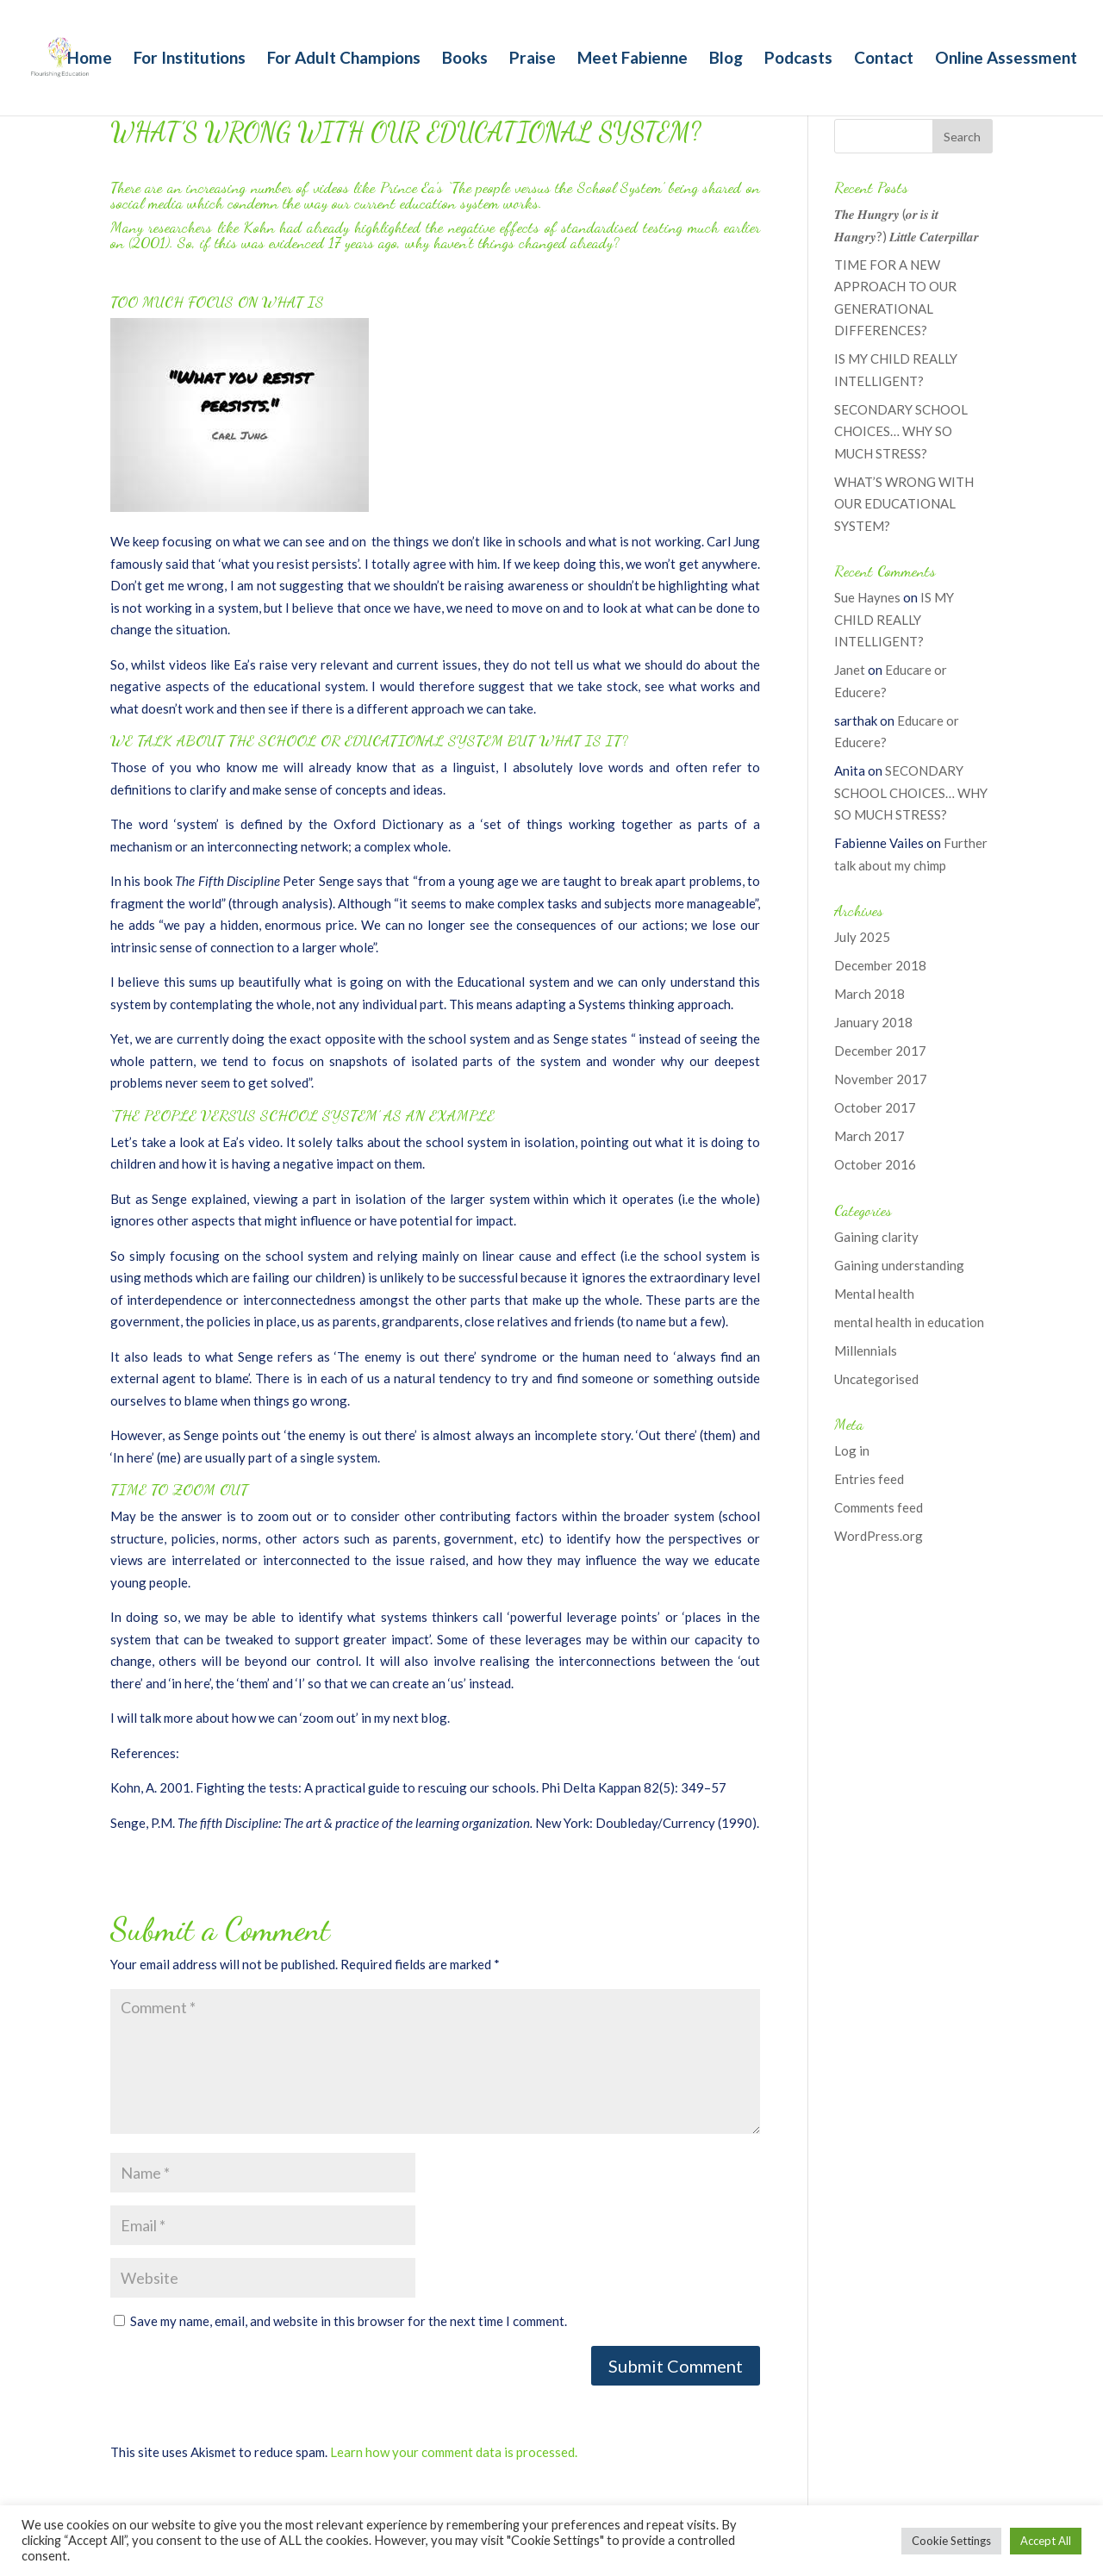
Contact (883, 59)
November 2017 (880, 1079)
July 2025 (862, 937)
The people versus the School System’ (560, 187)
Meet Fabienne (632, 59)
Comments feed (878, 1507)
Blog (726, 59)
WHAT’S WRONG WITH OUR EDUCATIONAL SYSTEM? (904, 503)
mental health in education (909, 1322)
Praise (532, 59)
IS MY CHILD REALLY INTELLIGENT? (894, 619)
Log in (851, 1450)
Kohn (259, 226)
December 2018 (880, 965)
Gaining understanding (899, 1265)
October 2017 (875, 1107)
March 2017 (869, 1136)
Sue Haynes (867, 597)
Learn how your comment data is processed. (453, 2452)
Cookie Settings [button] (951, 2541)
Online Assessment (1006, 59)
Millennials (865, 1350)
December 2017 (880, 1050)
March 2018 (869, 993)
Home (89, 59)
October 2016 (875, 1164)
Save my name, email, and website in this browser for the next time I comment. (348, 2321)
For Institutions (190, 59)
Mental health (874, 1293)
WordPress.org (878, 1536)
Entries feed (869, 1479)
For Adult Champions (344, 59)
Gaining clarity (876, 1236)
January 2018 (873, 1022)
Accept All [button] (1045, 2541)
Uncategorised (876, 1379)
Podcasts (798, 59)
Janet (849, 669)
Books (465, 59)
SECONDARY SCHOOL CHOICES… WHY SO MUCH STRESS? (901, 431)
